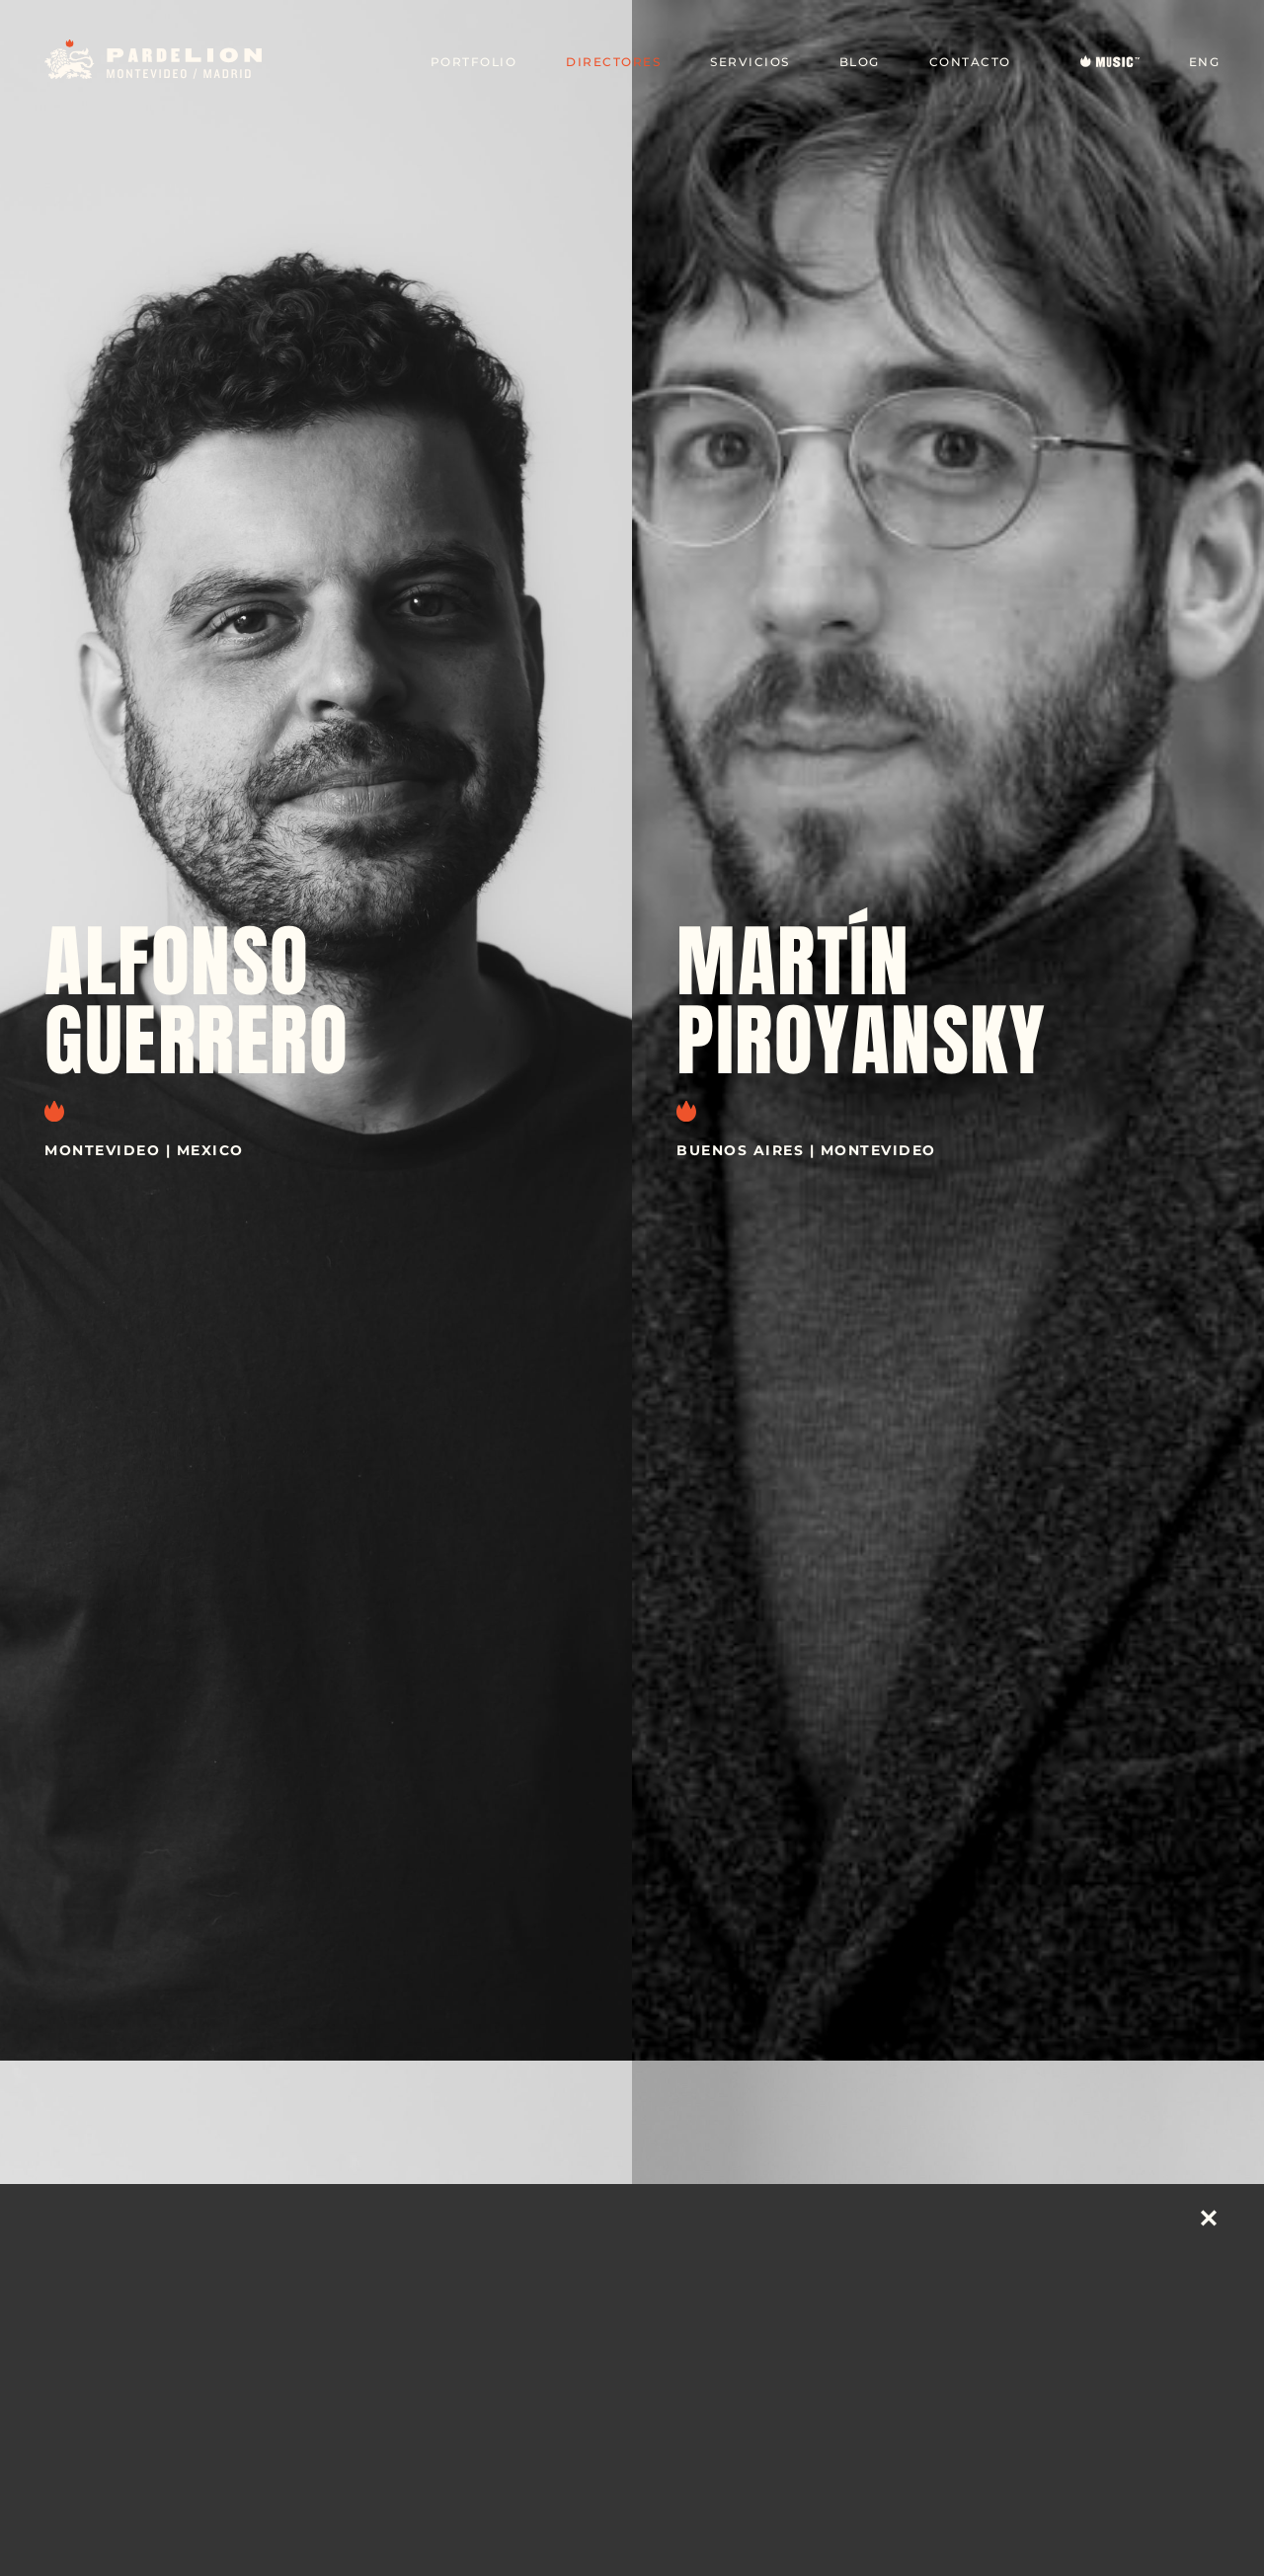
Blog (859, 61)
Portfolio (474, 61)
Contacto (970, 61)
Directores (613, 61)
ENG (1205, 61)
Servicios (750, 61)
